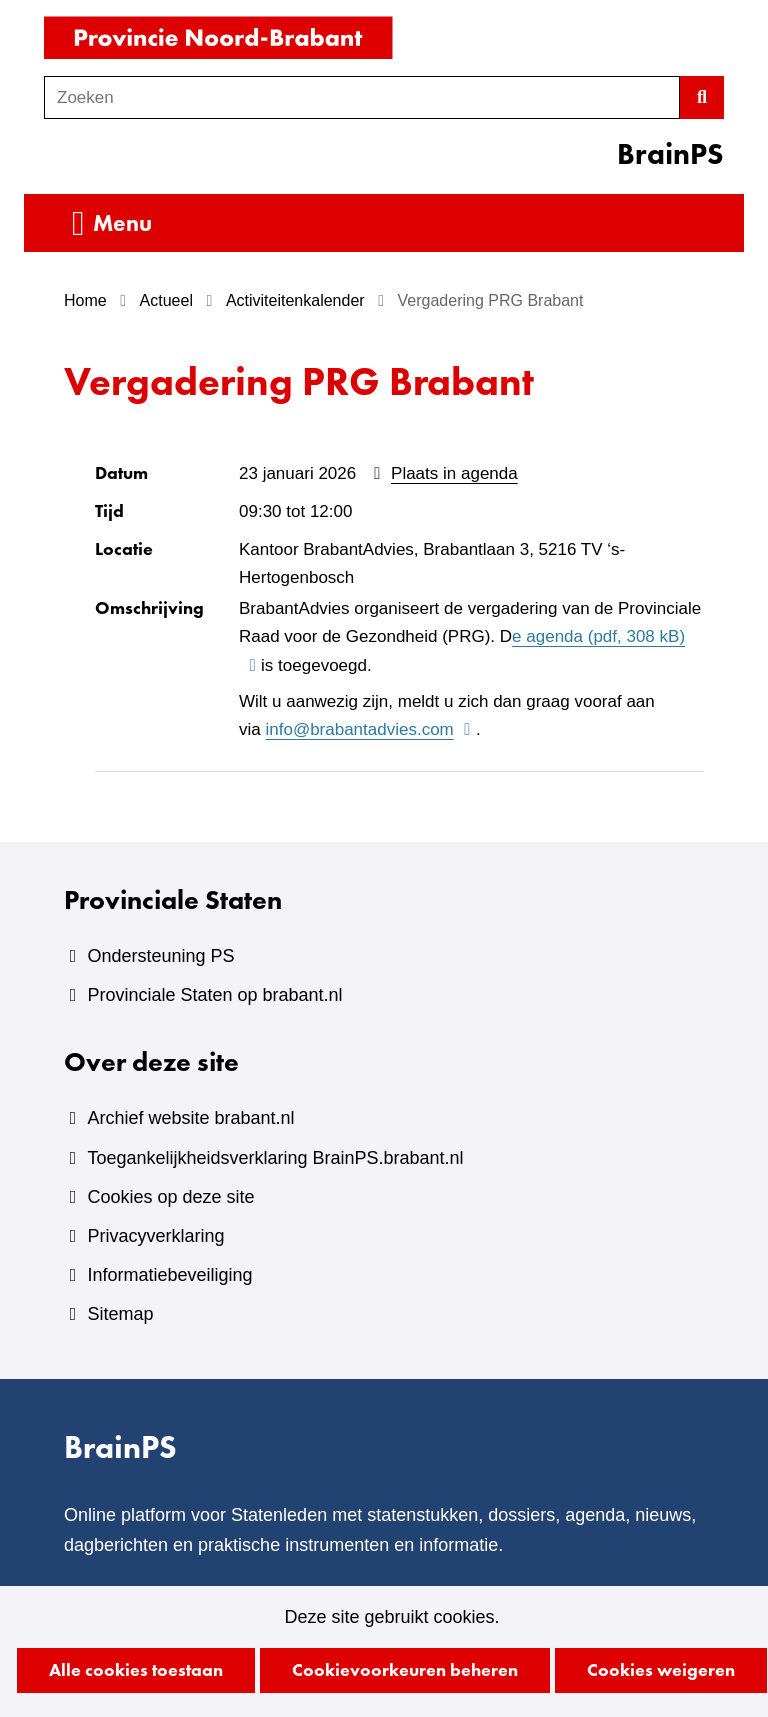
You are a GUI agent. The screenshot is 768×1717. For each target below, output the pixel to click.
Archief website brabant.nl (190, 1118)
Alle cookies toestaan (136, 1669)
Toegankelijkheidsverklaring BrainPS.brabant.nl (275, 1158)
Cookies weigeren (661, 1669)
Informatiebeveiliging (169, 1275)
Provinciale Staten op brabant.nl (214, 995)
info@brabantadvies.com (370, 730)
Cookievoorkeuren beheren (405, 1669)
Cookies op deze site (170, 1197)
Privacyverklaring (155, 1236)
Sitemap (120, 1314)
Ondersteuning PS (160, 956)
